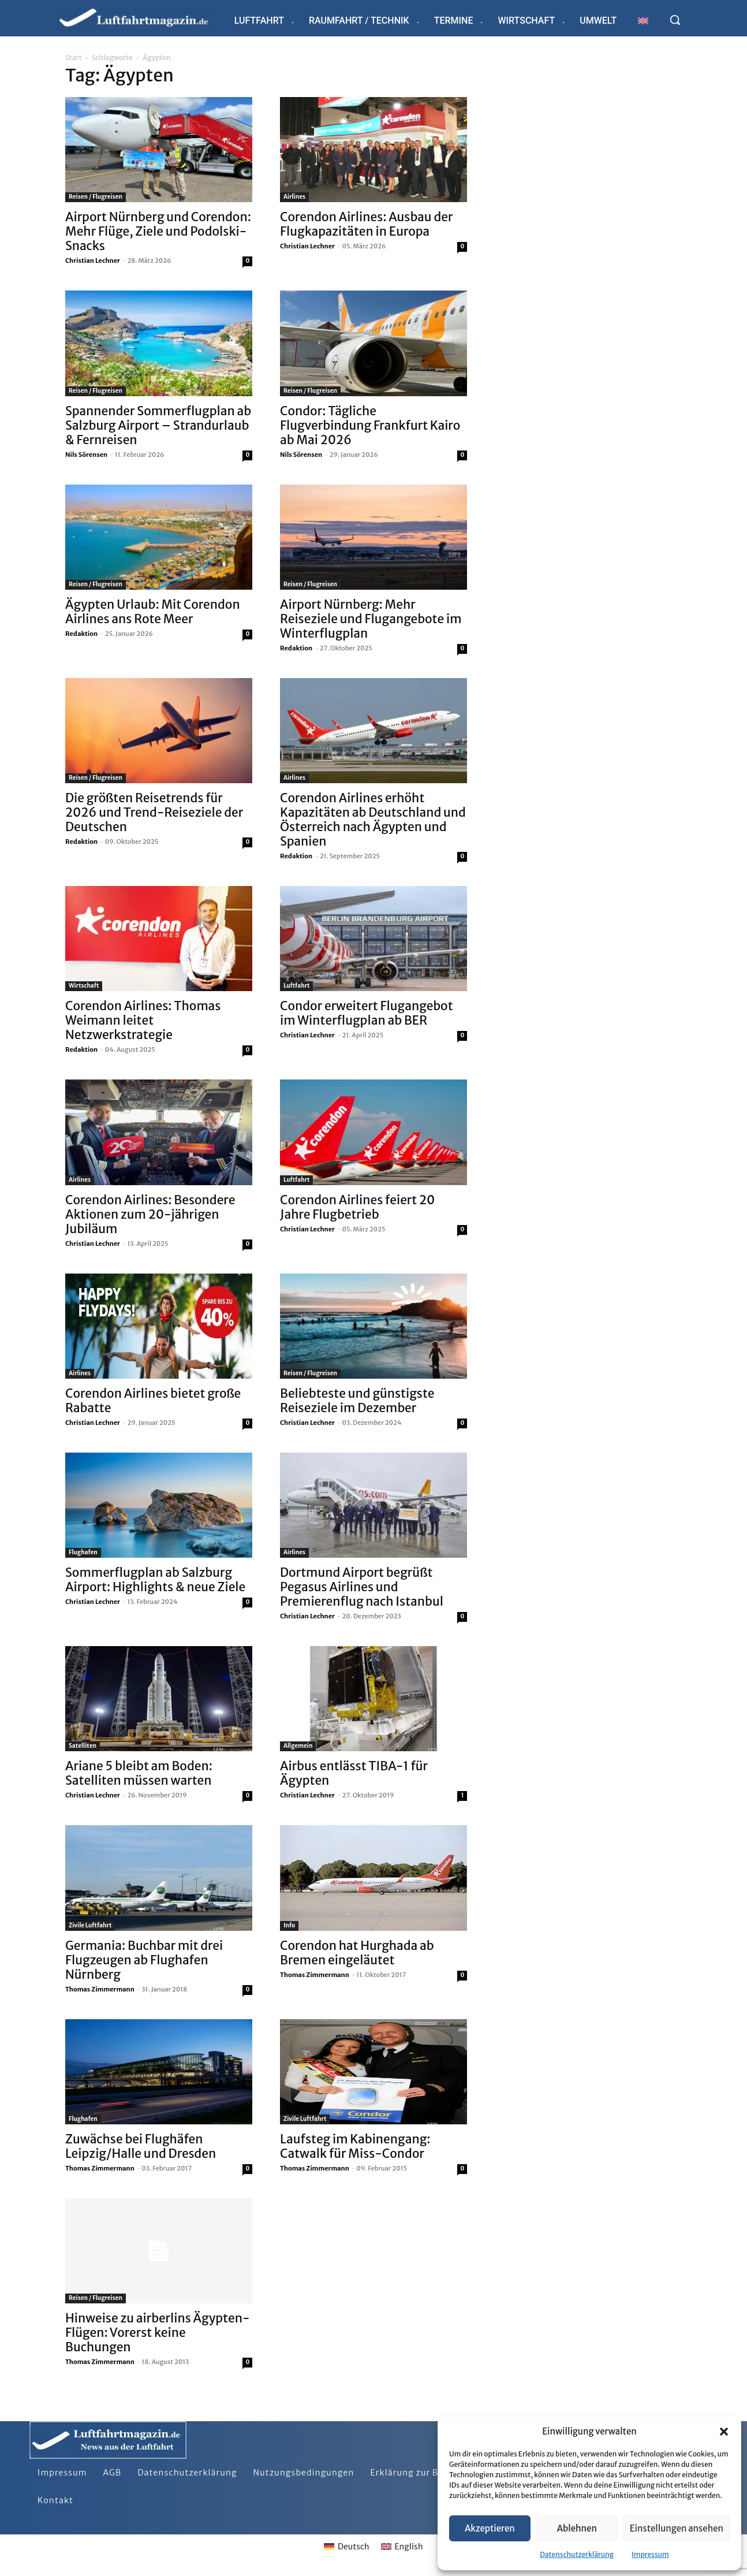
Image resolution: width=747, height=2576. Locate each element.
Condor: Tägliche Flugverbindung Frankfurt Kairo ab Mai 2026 (370, 425)
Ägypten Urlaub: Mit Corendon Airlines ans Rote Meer (152, 612)
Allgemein (297, 1745)
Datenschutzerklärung (577, 2554)
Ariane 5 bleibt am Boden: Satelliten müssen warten (138, 1773)
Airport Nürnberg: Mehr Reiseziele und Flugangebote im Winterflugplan (371, 619)
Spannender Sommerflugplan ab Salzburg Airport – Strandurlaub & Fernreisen (158, 425)
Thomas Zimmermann (100, 1989)
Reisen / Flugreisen (95, 196)
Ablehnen (577, 2528)
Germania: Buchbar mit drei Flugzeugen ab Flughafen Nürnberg (144, 1960)
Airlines (294, 196)
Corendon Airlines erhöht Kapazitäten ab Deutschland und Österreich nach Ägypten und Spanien (373, 819)
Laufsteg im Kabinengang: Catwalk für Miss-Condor (355, 2146)
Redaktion (81, 634)
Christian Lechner (92, 260)
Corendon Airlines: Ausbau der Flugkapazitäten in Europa (366, 224)
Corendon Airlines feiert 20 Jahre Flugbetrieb (357, 1207)
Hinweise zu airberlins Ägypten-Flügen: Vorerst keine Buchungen (157, 2332)
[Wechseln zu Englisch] (643, 20)
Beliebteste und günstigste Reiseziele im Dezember (357, 1401)
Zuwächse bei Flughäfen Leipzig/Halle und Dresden (140, 2146)
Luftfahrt (296, 985)
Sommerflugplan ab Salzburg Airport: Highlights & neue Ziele (155, 1580)
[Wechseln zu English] (402, 2546)
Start (73, 57)
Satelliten (82, 1745)
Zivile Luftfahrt (90, 1925)
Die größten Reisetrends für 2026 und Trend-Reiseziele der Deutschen (154, 812)
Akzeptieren (490, 2528)
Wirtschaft (84, 985)
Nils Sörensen (86, 455)
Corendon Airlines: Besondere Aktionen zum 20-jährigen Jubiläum (150, 1214)
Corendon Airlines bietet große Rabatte (153, 1401)
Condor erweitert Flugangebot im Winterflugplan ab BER (366, 1013)
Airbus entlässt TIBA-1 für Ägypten (354, 1773)
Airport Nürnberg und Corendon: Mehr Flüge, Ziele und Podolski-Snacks (158, 231)
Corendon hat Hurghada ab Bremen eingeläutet (357, 1953)
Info (289, 1925)
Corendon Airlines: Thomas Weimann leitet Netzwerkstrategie (143, 1020)
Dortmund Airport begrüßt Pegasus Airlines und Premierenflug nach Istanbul (361, 1587)
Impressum (650, 2554)
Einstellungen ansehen (676, 2528)
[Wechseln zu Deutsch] (346, 2546)
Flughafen (83, 1552)
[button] (724, 2431)
